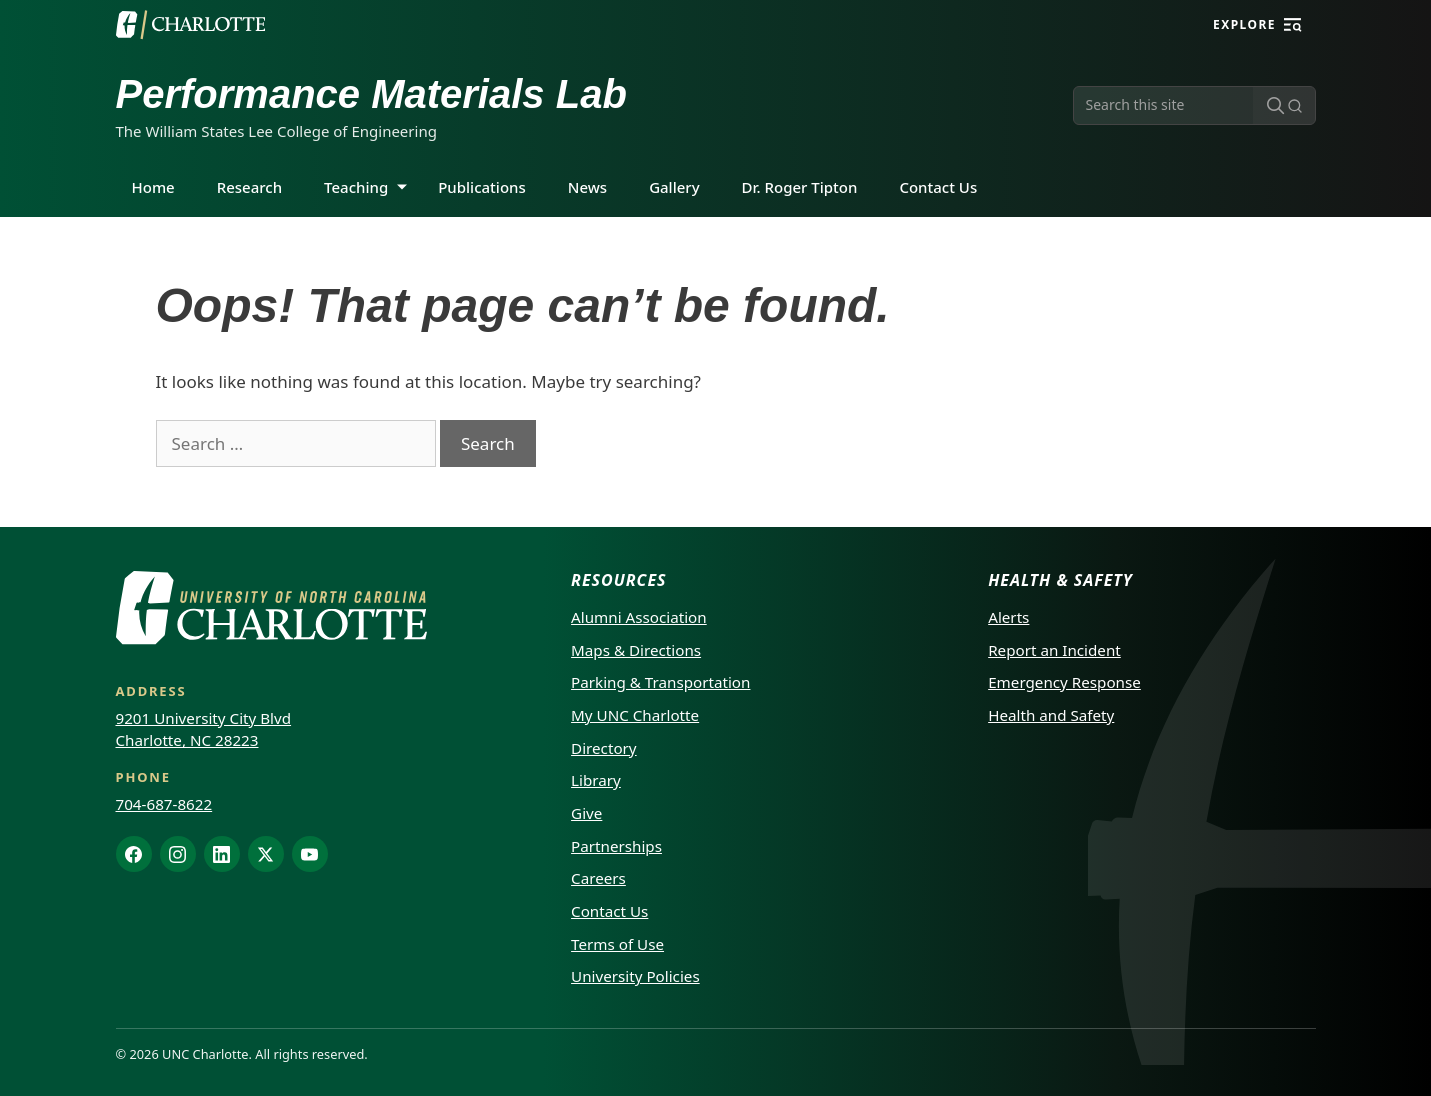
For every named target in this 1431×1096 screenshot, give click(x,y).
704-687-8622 (164, 804)
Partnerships (616, 846)
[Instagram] (178, 854)
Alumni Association (639, 617)
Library (596, 780)
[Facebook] (134, 854)
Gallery (674, 187)
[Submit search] (1284, 105)
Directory (604, 748)
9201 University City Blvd (204, 718)
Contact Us (938, 187)
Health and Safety (1051, 715)
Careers (598, 878)
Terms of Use (617, 944)
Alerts (1008, 617)
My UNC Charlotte (635, 715)
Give (586, 813)
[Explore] (1293, 25)
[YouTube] (310, 854)
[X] (266, 854)
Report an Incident (1054, 650)
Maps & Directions (636, 650)
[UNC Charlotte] (191, 25)
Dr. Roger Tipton (800, 187)
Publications (482, 187)
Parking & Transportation (660, 682)
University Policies (635, 976)
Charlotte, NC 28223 (187, 740)
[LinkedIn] (222, 854)
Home (153, 187)
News (587, 187)
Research (249, 187)
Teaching (356, 187)
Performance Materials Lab (371, 94)
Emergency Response (1064, 682)
